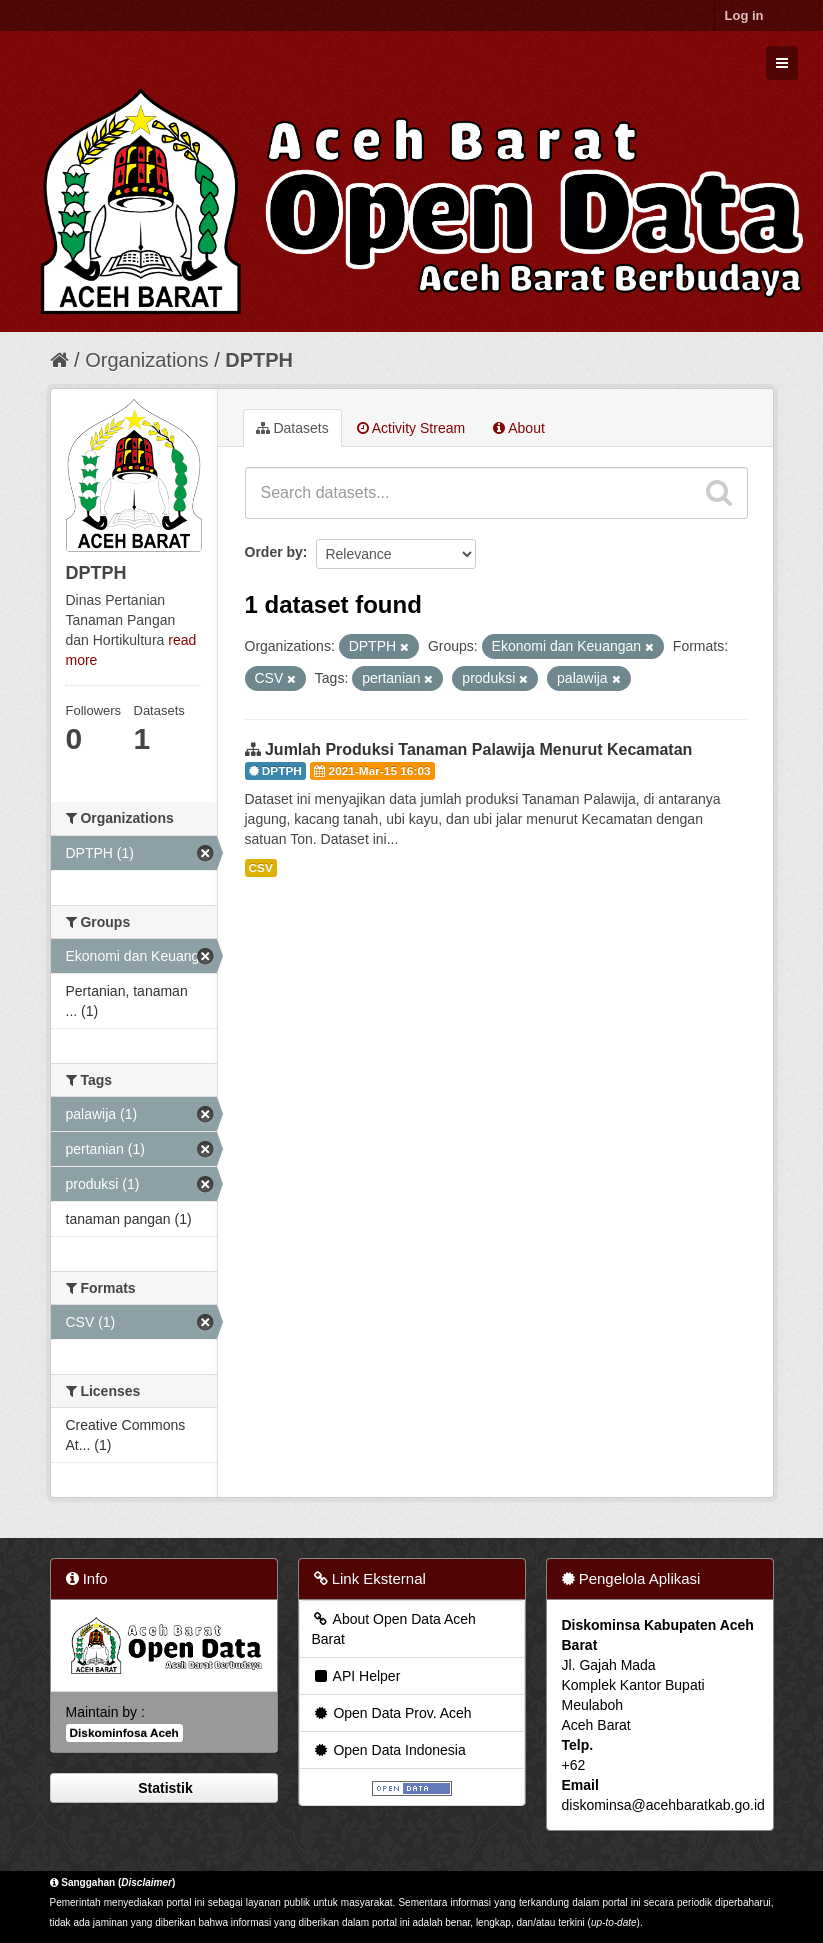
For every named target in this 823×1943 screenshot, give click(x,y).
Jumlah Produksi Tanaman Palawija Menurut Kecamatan (478, 749)
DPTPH (259, 360)
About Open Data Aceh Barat (394, 1629)
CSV (261, 868)
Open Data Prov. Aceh (392, 1713)
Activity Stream (411, 428)
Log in (744, 15)
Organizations (146, 360)
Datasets (292, 428)
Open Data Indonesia (389, 1750)
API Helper (356, 1676)
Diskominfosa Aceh (124, 1733)
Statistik (163, 1788)
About (519, 428)
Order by (274, 552)
